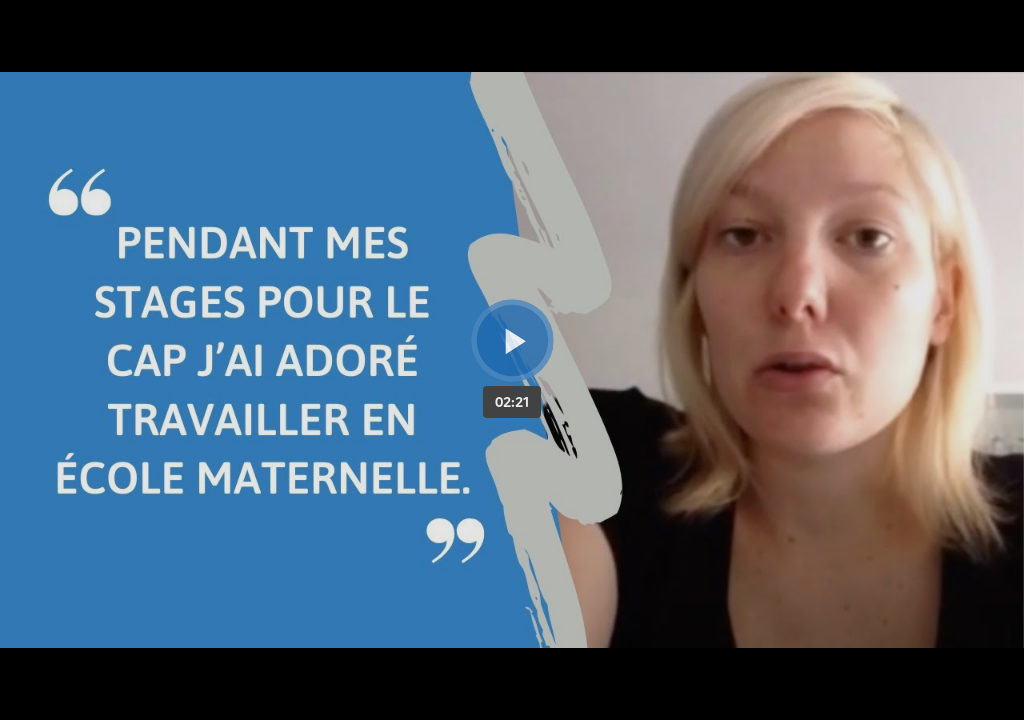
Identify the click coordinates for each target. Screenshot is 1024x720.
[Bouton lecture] (512, 340)
